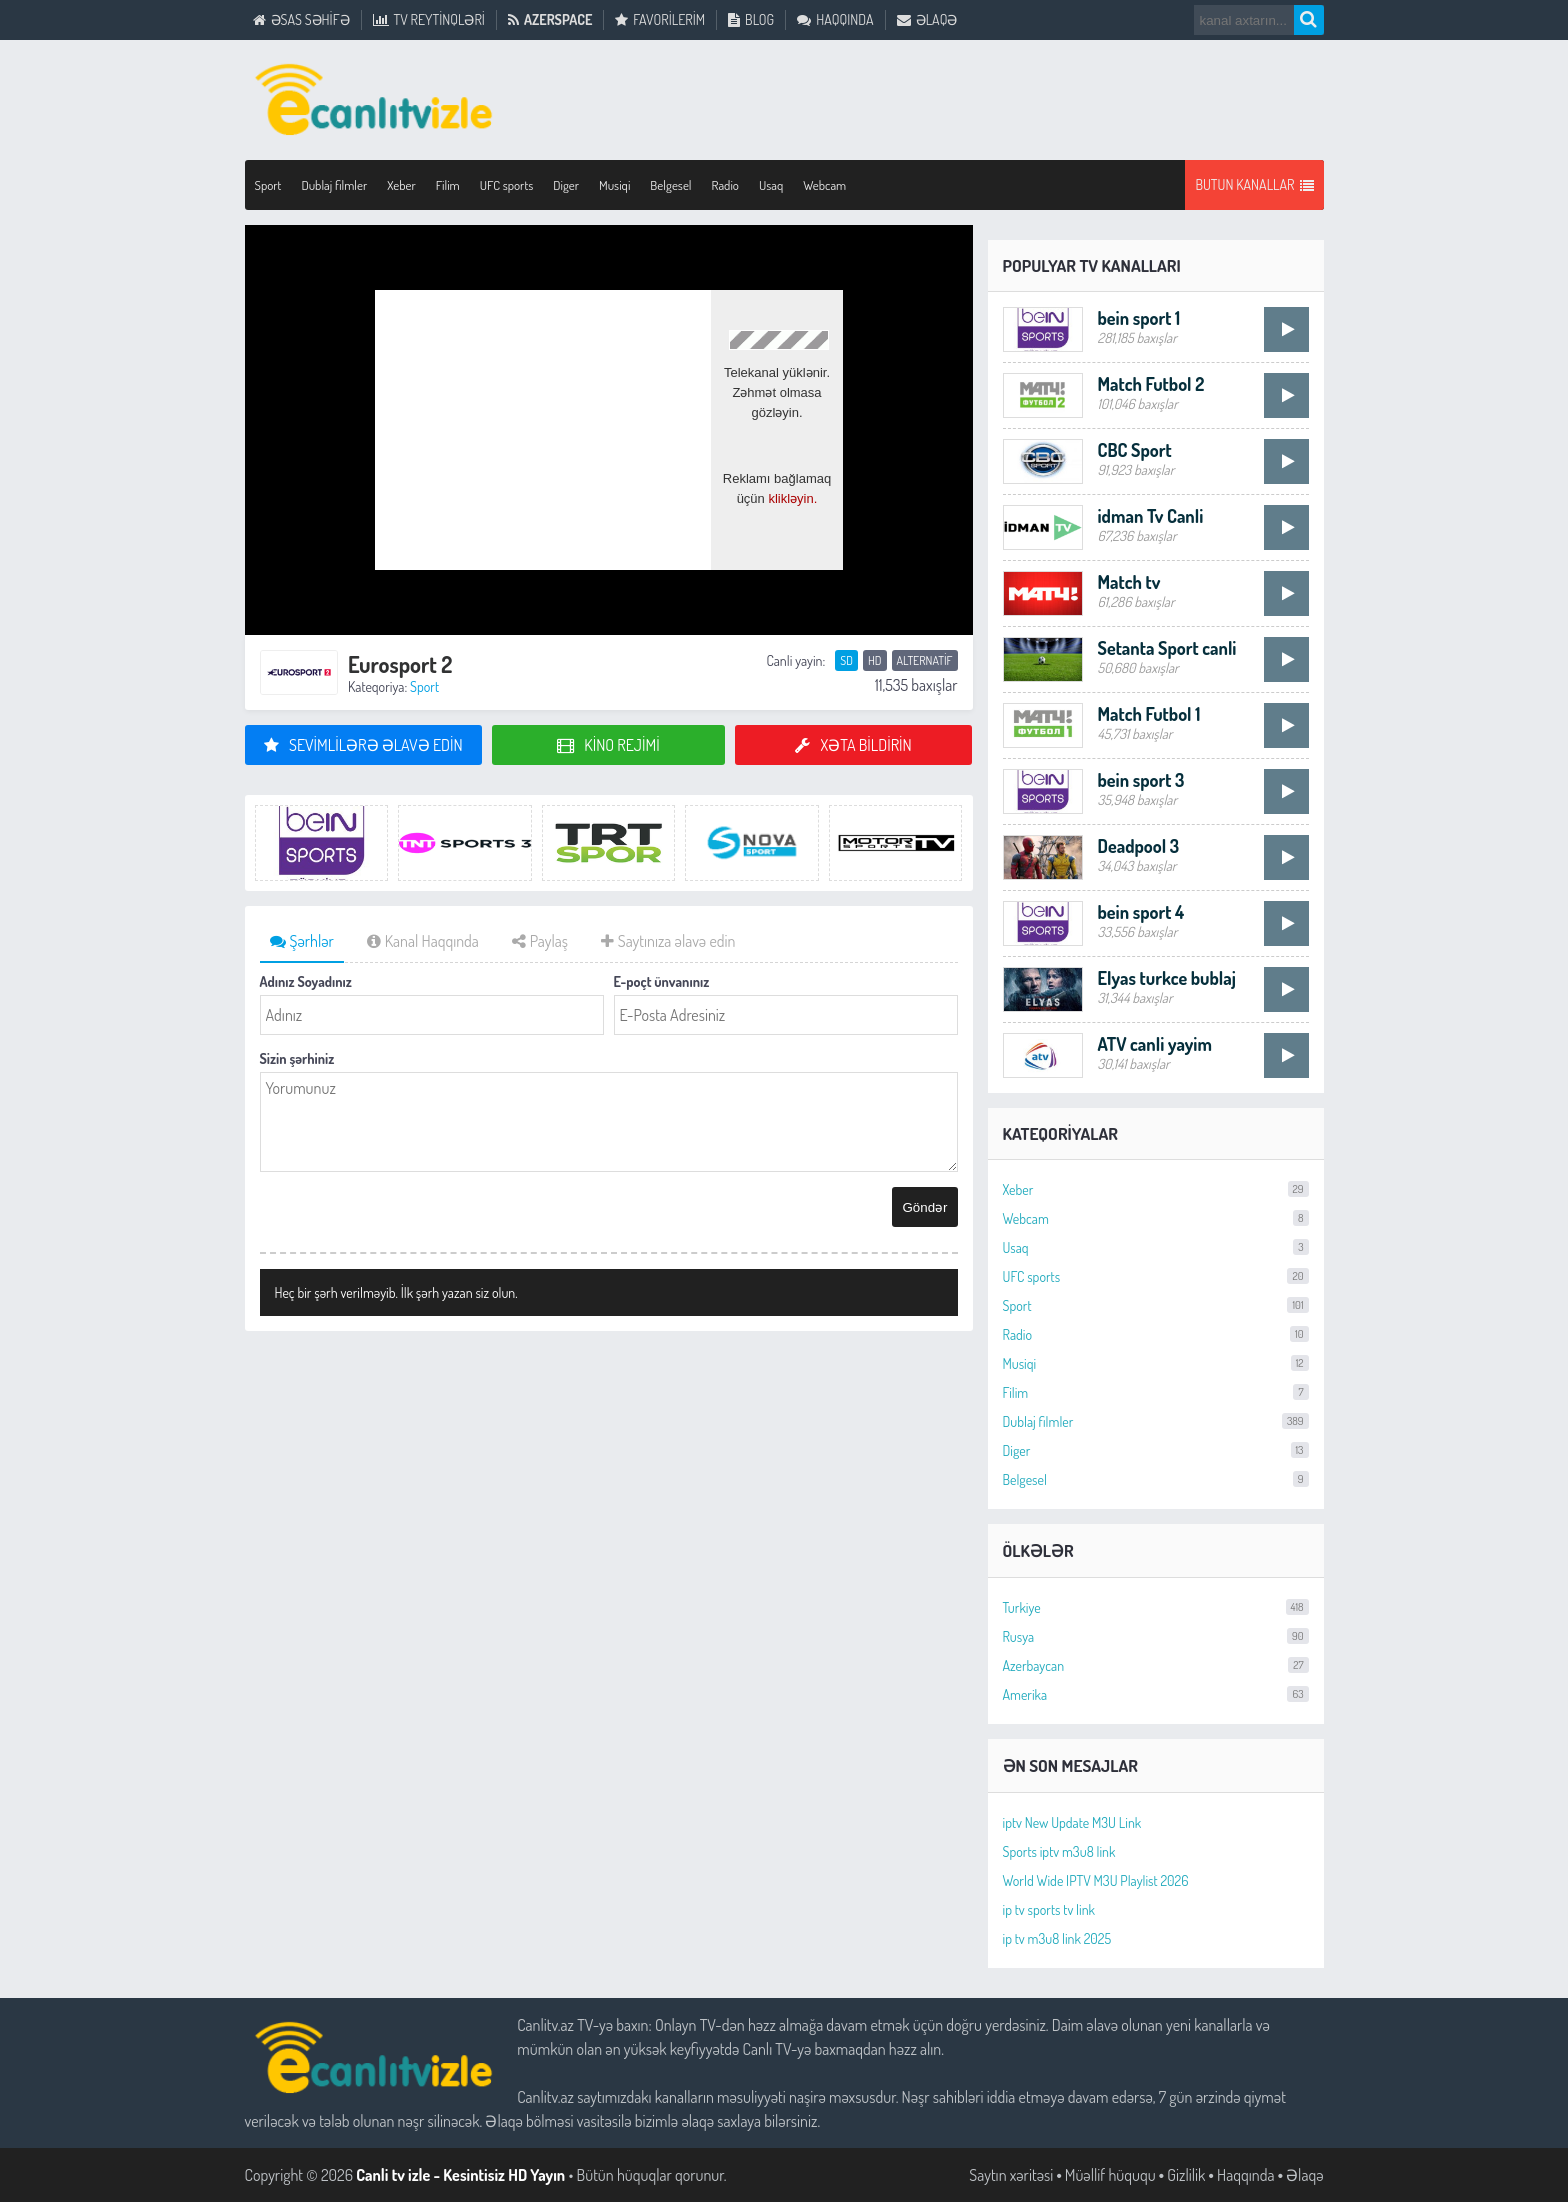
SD (846, 660)
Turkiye (1156, 1607)
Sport (424, 686)
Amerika (1156, 1694)
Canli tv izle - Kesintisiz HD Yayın (460, 2175)
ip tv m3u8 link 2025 (1057, 1938)
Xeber (1156, 1189)
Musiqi (1156, 1363)
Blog (751, 20)
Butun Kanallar (1254, 185)
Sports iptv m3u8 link (1059, 1851)
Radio (1156, 1334)
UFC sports (1156, 1276)
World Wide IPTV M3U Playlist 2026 (1096, 1880)
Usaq (771, 185)
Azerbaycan (1156, 1665)
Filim (1156, 1392)
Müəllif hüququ (1110, 2175)
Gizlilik (1186, 2175)
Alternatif (925, 660)
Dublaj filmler (1156, 1421)
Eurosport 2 (400, 664)
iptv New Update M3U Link (1072, 1822)
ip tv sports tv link (1049, 1909)
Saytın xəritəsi (1011, 2175)
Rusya (1156, 1636)
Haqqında (835, 20)
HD (875, 660)
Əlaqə (927, 20)
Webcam (824, 185)
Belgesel (1156, 1479)
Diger (1156, 1450)
